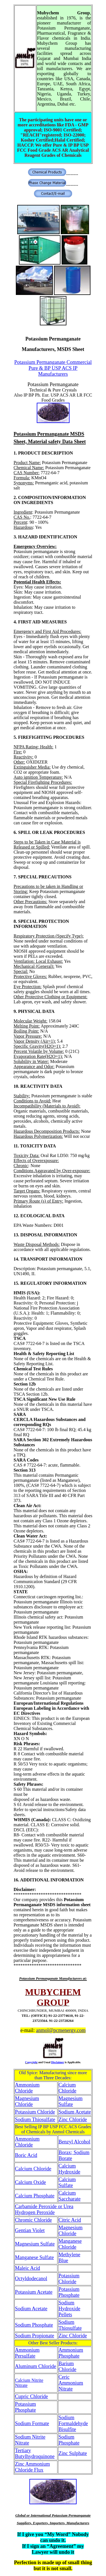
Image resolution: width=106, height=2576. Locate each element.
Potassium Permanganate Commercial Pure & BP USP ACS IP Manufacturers (53, 368)
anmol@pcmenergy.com (61, 2030)
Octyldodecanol (31, 2278)
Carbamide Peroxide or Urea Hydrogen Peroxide (44, 2209)
